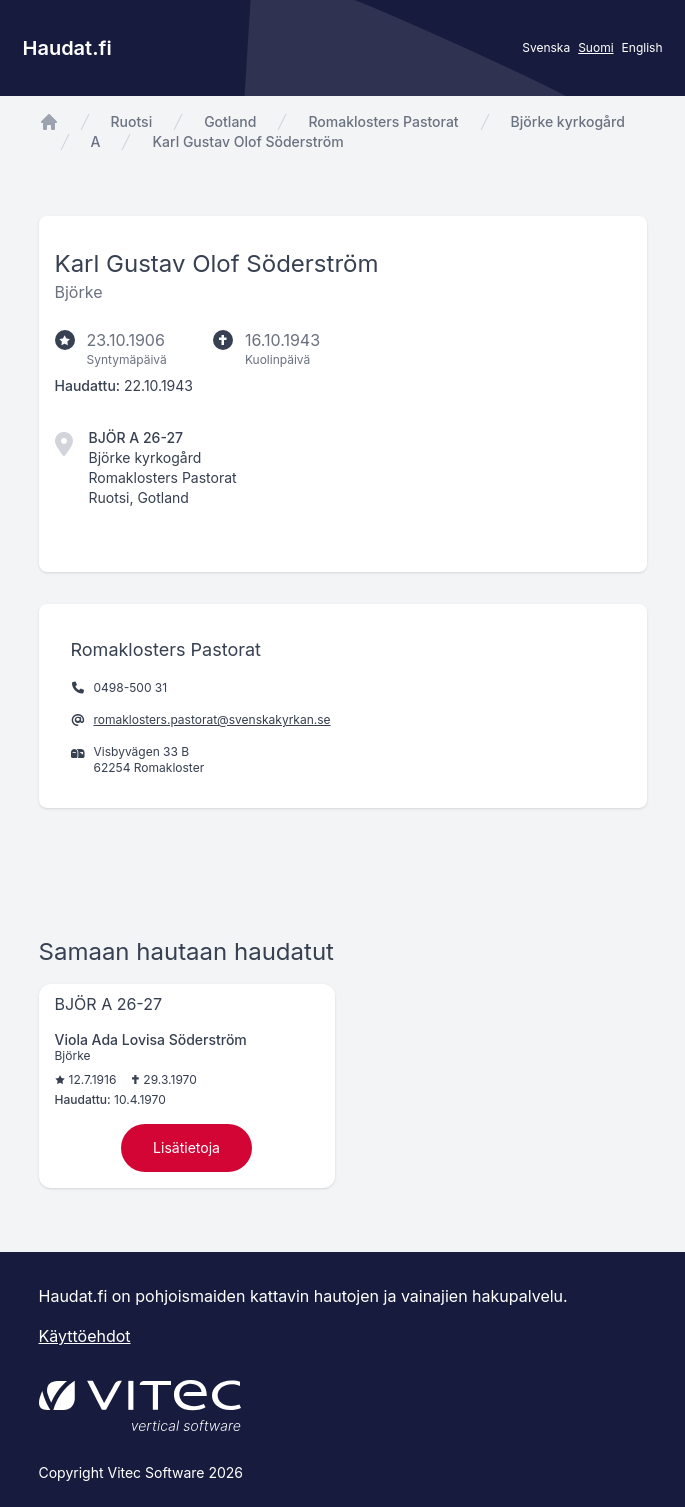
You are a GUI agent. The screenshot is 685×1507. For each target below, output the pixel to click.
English (642, 47)
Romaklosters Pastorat (383, 121)
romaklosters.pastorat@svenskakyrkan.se (212, 719)
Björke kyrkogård (568, 121)
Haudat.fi (67, 48)
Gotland (230, 121)
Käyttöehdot (85, 1336)
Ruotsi (132, 121)
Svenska (546, 47)
